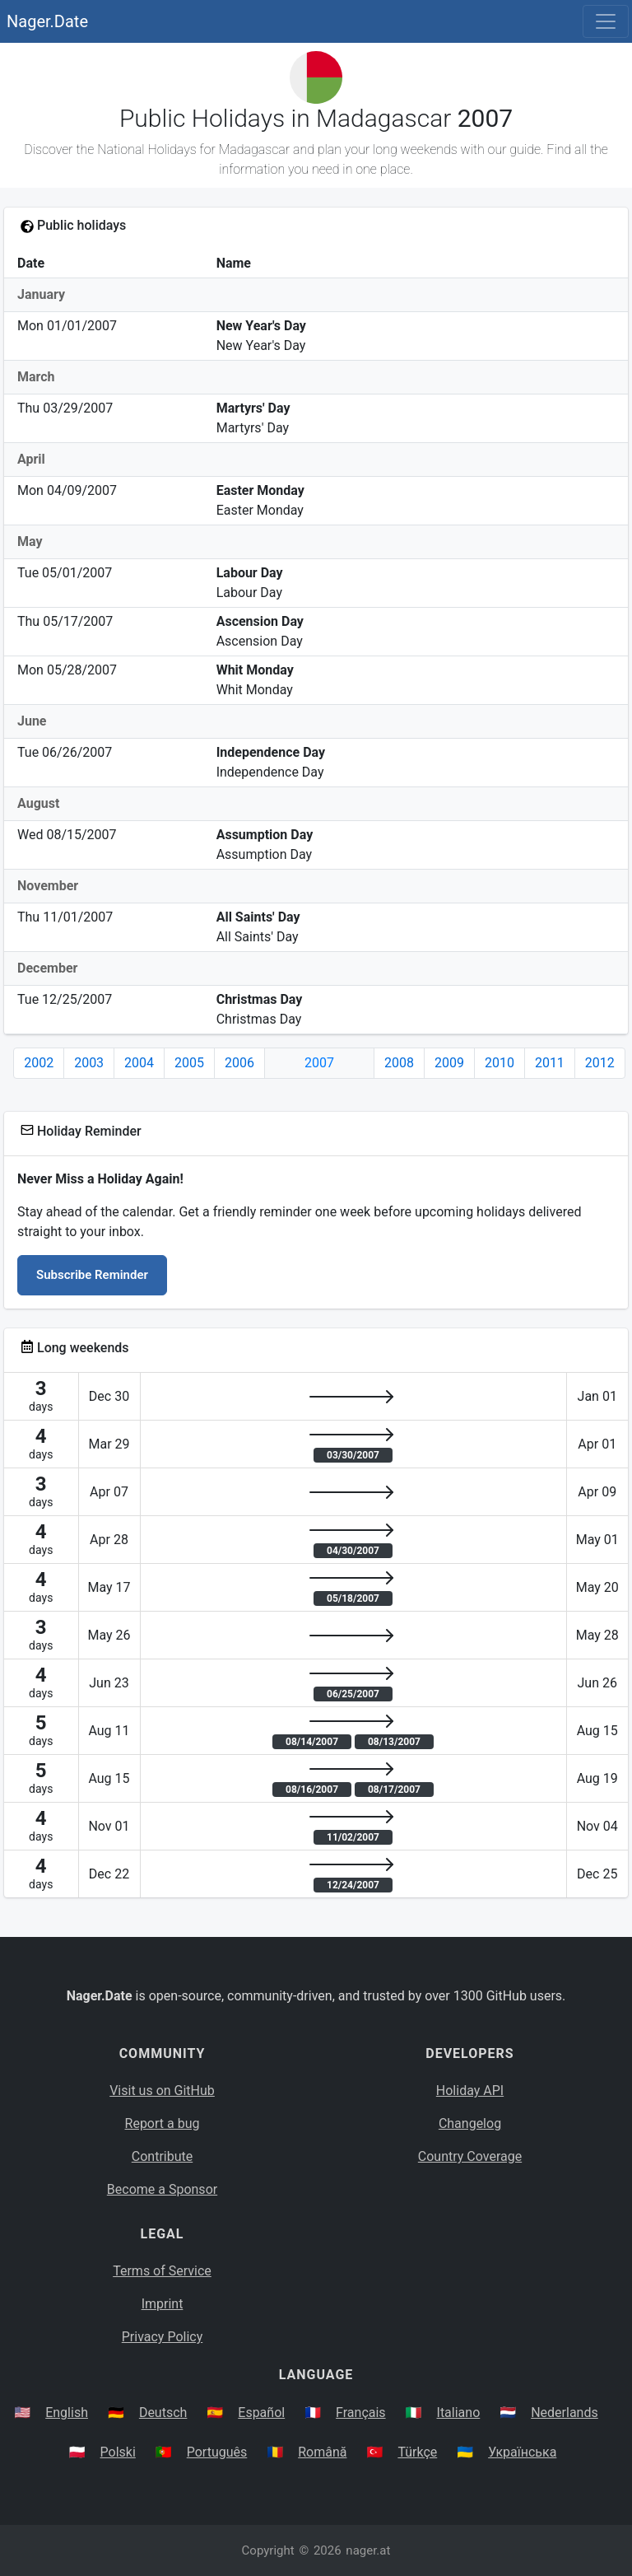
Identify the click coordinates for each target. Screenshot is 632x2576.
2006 (239, 1063)
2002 (38, 1063)
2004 (139, 1063)
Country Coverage (470, 2156)
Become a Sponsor (162, 2189)
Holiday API (470, 2090)
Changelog (470, 2123)
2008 (399, 1063)
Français (361, 2412)
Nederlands (564, 2412)
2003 (89, 1063)
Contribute (162, 2156)
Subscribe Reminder (92, 1274)
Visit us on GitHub (162, 2090)
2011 (550, 1063)
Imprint (163, 2304)
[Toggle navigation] (606, 21)
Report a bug (162, 2123)
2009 (449, 1063)
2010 (499, 1063)
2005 (189, 1063)
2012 (600, 1063)
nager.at (368, 2550)
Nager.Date (47, 21)
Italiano (459, 2412)
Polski (118, 2452)
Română (322, 2452)
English (66, 2412)
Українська (522, 2452)
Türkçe (417, 2452)
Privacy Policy (162, 2337)
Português (217, 2452)
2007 (319, 1063)
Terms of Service (162, 2271)
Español (261, 2412)
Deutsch (163, 2412)
